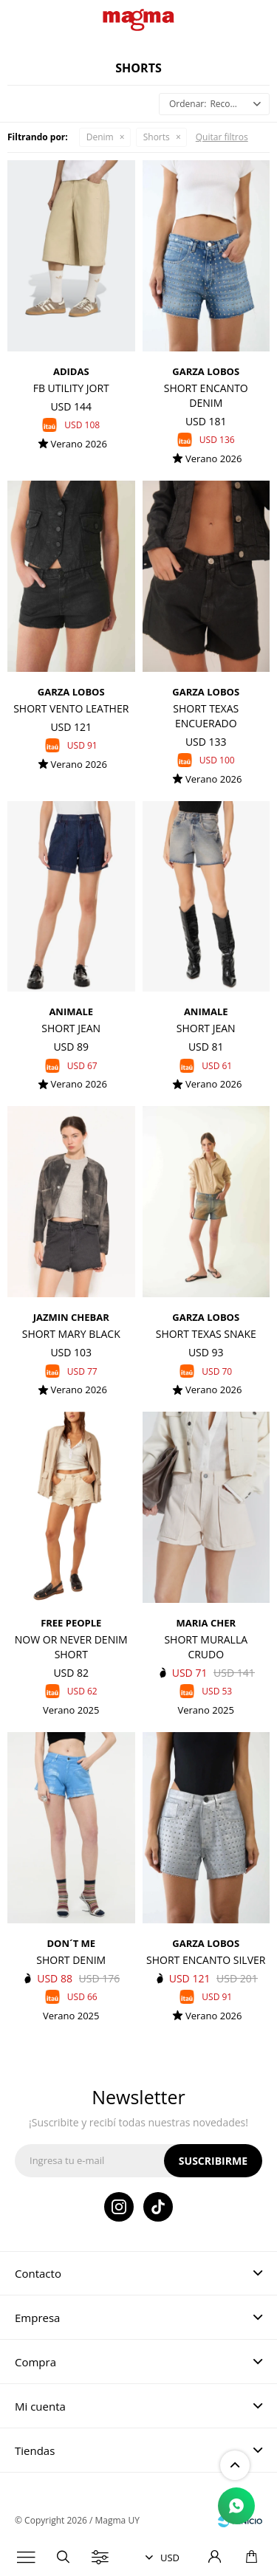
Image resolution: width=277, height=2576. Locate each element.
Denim (100, 137)
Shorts (156, 137)
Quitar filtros (222, 137)
